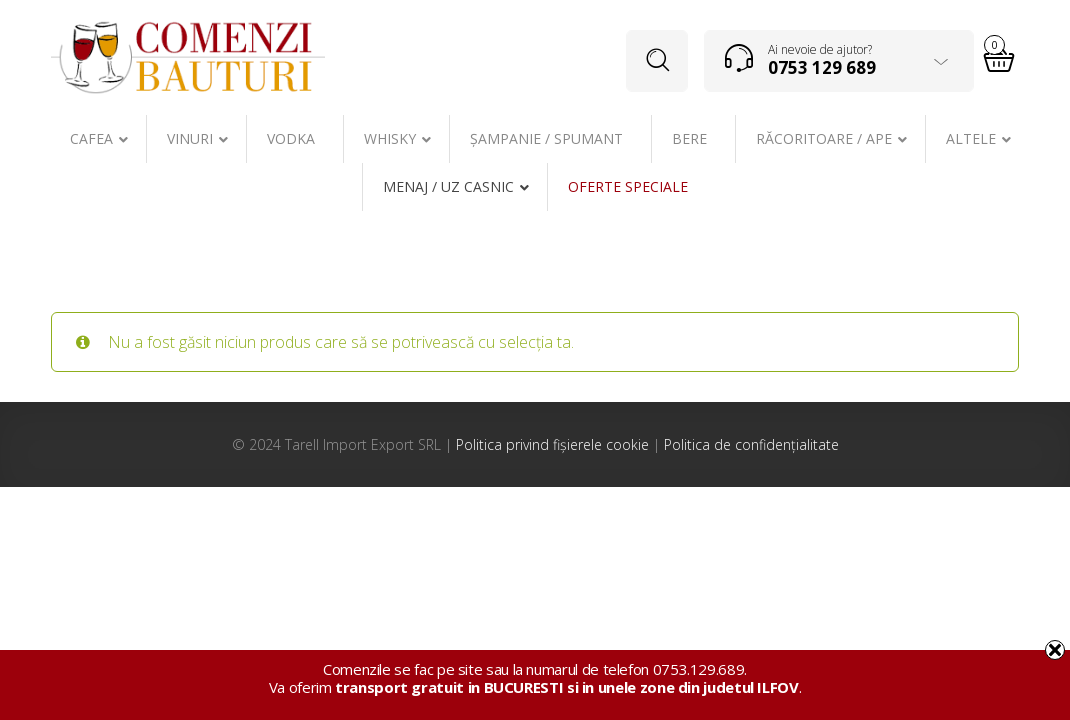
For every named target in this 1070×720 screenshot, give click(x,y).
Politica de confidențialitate (751, 444)
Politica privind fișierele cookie (552, 444)
